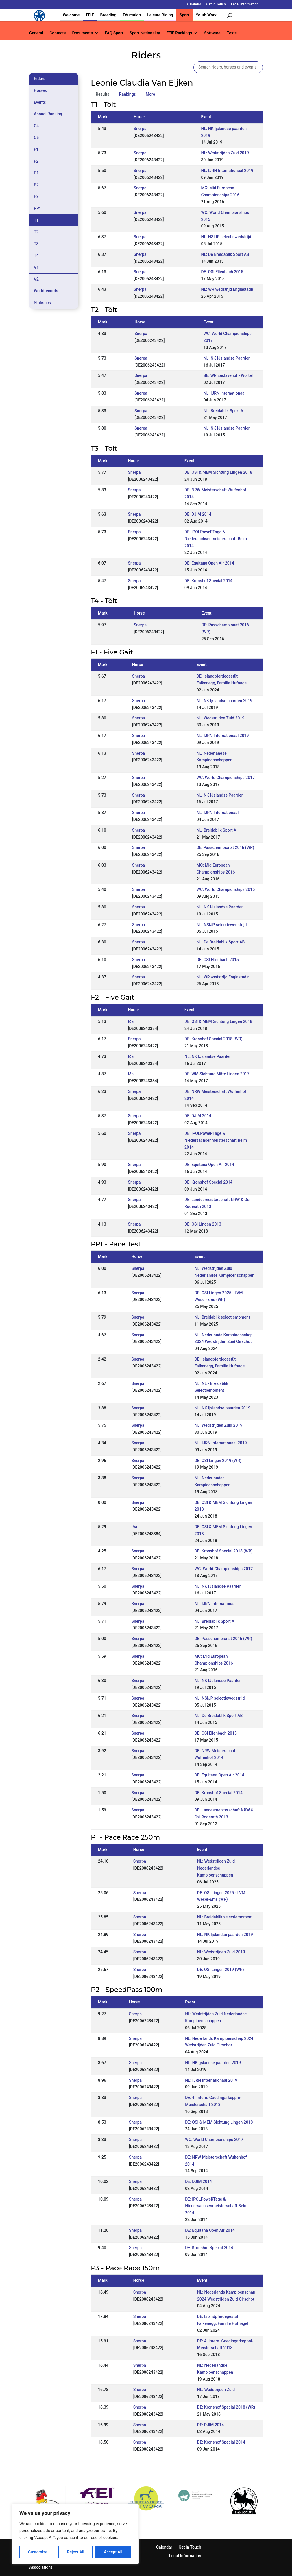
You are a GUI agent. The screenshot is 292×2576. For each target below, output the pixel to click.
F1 (36, 149)
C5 (36, 137)
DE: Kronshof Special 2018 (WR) (213, 1039)
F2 (36, 161)
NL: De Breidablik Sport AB (225, 254)
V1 (36, 267)
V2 (36, 279)
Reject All (75, 2552)
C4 (36, 125)
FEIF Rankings (179, 33)
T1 (36, 220)
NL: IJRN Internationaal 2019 (227, 170)
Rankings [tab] (127, 94)
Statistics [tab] (42, 302)
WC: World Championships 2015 (226, 889)
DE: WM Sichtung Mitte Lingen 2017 (217, 1074)
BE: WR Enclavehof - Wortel (228, 375)
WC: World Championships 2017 (226, 777)
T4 (36, 255)
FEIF (90, 15)
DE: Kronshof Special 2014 (208, 580)
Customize (37, 2552)
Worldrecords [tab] (46, 290)
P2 (36, 184)
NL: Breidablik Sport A (223, 410)
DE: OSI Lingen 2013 (202, 1224)
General (36, 33)
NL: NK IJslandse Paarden (227, 358)
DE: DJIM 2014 (197, 514)
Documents (82, 33)
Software (212, 33)
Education (132, 15)
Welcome (71, 15)
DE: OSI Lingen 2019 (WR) (218, 1460)
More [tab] (150, 94)
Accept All (113, 2552)
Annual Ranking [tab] (48, 114)
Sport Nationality (145, 33)
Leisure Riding (160, 15)
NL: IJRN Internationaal (224, 393)
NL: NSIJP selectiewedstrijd (226, 236)
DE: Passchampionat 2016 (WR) (225, 847)
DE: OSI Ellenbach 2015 (222, 271)
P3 (36, 196)
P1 (36, 173)
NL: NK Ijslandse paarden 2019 (224, 700)
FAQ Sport (114, 33)
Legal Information (244, 4)
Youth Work (206, 15)
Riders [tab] (39, 78)
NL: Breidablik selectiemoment (222, 1317)
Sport (184, 15)
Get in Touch (216, 4)
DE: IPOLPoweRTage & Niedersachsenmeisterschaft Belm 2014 (215, 539)
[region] (75, 2534)
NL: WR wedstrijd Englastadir (227, 289)
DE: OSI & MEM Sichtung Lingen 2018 (218, 472)
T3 (36, 243)
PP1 (37, 208)
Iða (131, 1021)
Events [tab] (40, 102)
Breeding (108, 15)
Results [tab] (102, 94)
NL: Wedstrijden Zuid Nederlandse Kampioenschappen (216, 1868)
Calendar (194, 4)
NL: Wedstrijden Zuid (216, 2389)
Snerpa (140, 128)
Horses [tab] (40, 90)
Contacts (57, 33)
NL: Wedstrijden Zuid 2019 (225, 153)
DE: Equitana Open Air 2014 (209, 563)
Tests (231, 33)
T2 (36, 232)
